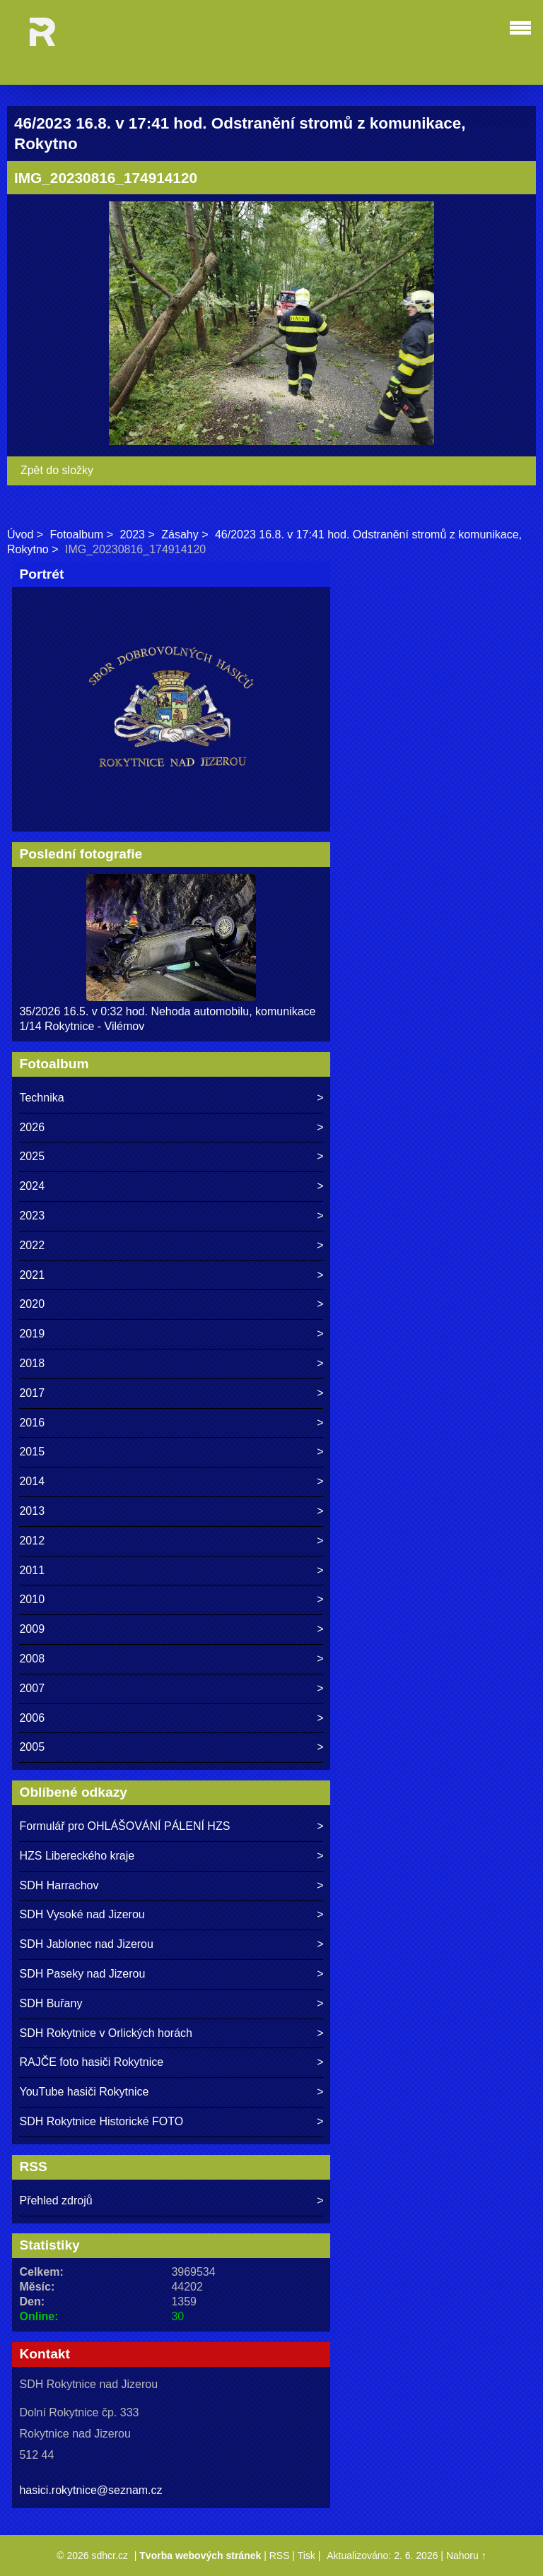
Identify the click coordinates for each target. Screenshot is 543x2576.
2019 (32, 1334)
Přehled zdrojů (55, 2200)
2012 (32, 1541)
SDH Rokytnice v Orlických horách (105, 2033)
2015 (32, 1452)
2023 (132, 534)
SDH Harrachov (58, 1885)
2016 (32, 1423)
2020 (32, 1304)
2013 (32, 1511)
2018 (32, 1363)
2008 (32, 1659)
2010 (32, 1599)
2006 (32, 1718)
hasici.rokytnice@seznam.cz (90, 2490)
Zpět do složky (57, 470)
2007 (32, 1688)
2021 (32, 1275)
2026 (32, 1127)
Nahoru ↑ (466, 2555)
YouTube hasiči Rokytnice (83, 2092)
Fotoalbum (77, 534)
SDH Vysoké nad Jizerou (81, 1914)
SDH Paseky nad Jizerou (82, 1974)
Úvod (20, 534)
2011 (32, 1570)
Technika (41, 1098)
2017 (32, 1393)
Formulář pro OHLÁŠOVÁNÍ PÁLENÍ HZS (124, 1826)
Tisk (306, 2555)
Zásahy (179, 534)
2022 (32, 1245)
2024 (32, 1186)
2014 (32, 1481)
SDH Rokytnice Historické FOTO (101, 2121)
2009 (32, 1629)
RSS (279, 2555)
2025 (32, 1156)
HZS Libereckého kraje (76, 1856)
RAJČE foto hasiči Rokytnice (91, 2062)
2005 (32, 1747)
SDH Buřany (50, 2003)
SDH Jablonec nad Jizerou (86, 1944)
